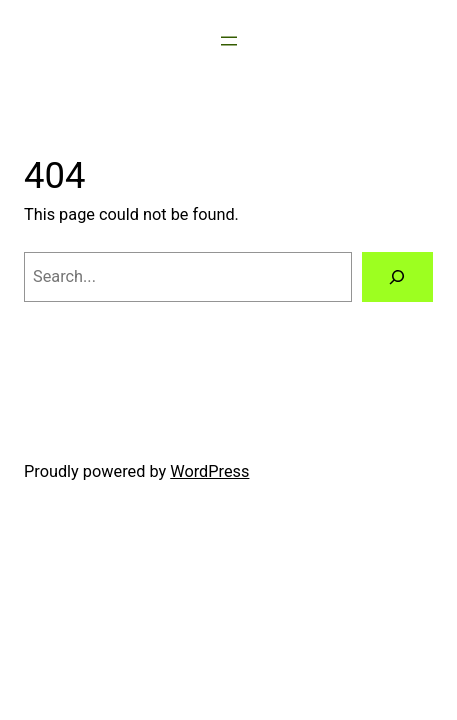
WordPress (209, 471)
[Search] (397, 277)
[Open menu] (229, 41)
